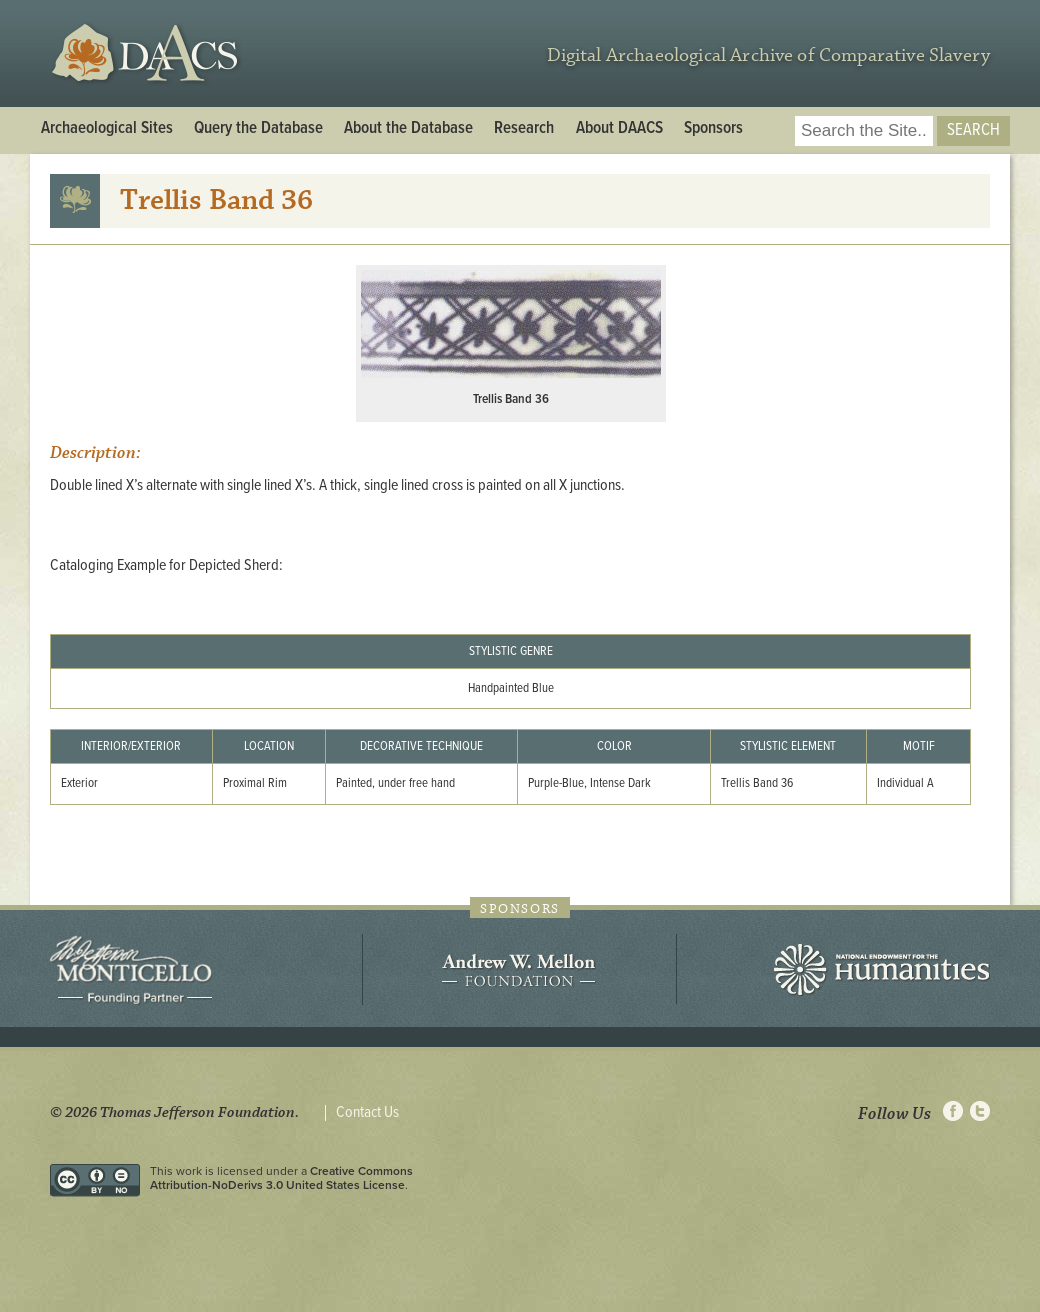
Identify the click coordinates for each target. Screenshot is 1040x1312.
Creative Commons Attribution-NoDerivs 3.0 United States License (281, 1178)
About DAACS (619, 129)
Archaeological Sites (107, 129)
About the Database (408, 129)
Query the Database (258, 129)
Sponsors (713, 129)
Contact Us (367, 1113)
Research (524, 129)
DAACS (147, 53)
